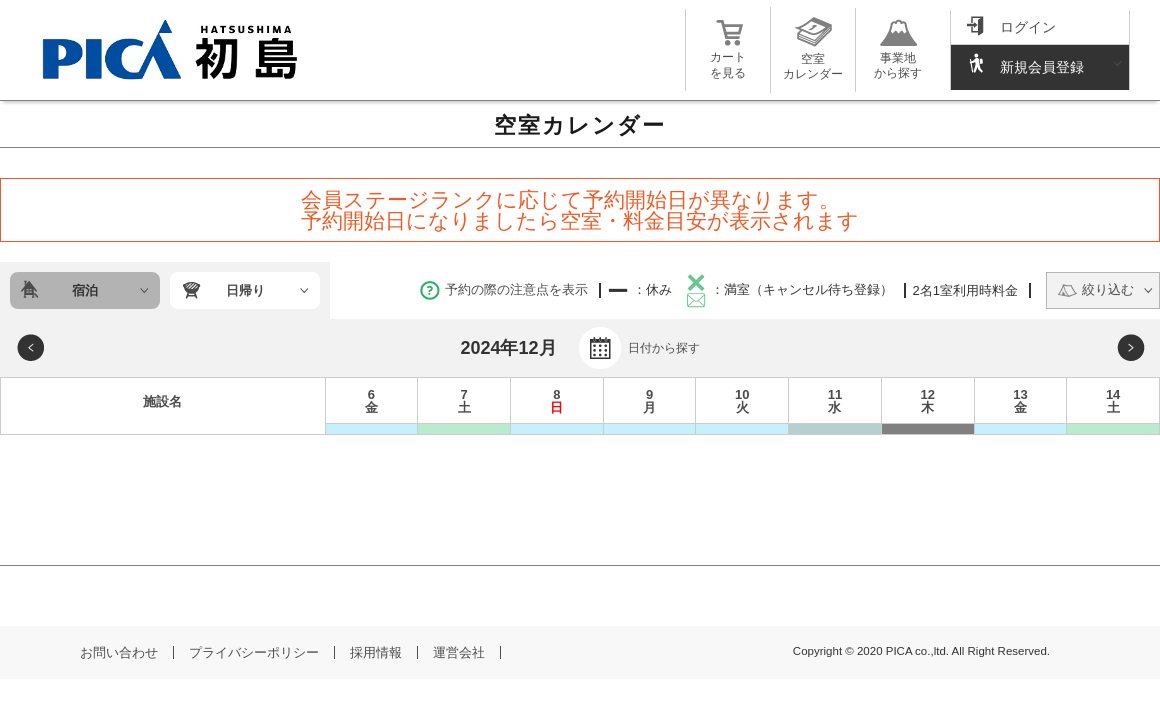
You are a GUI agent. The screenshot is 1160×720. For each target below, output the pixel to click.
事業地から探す (898, 57)
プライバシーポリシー (254, 652)
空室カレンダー (813, 58)
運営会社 (459, 652)
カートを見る (728, 57)
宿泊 (85, 290)
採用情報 (376, 652)
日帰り (245, 290)
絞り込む (1095, 289)
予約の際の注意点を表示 (504, 289)
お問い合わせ (119, 652)
